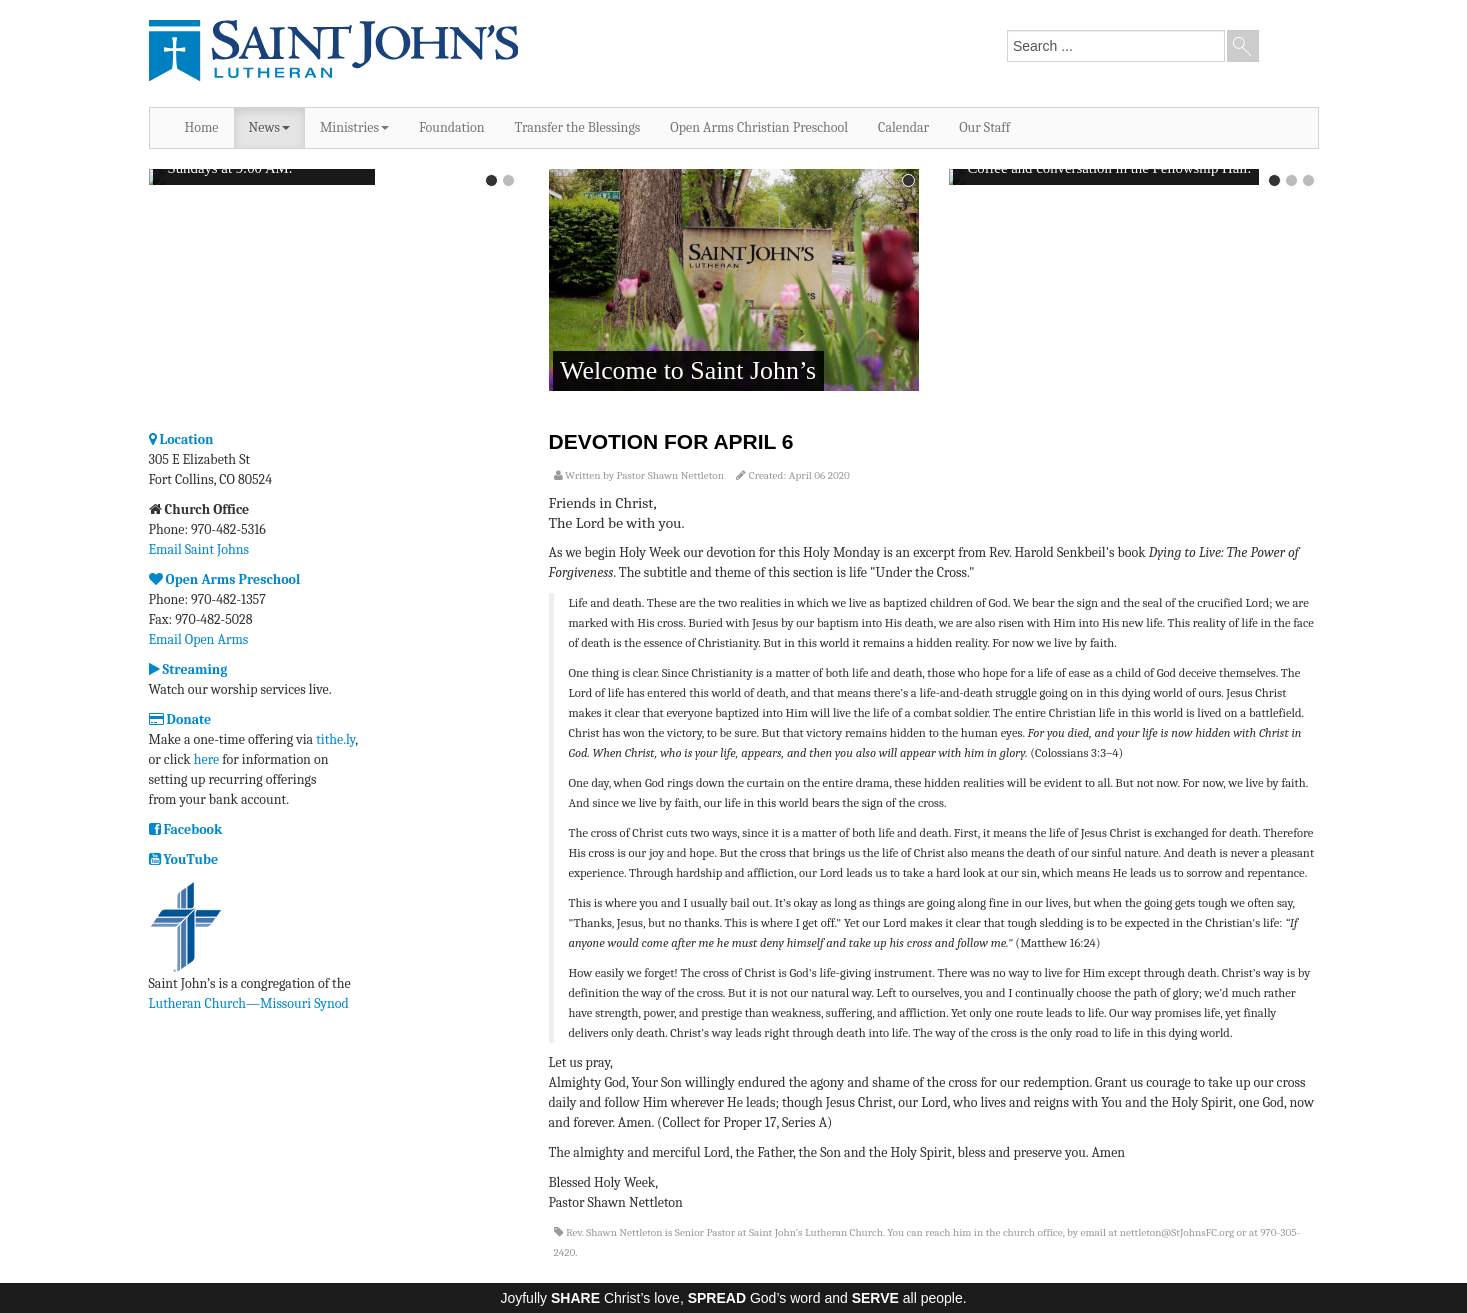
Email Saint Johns (199, 549)
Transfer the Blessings (578, 127)
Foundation (452, 127)
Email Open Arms (199, 639)
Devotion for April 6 (671, 441)
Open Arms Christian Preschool (759, 127)
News (269, 127)
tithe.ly (335, 739)
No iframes (334, 281)
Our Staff (984, 127)
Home (202, 127)
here (206, 759)
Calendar (903, 127)
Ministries (354, 127)
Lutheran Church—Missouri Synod (249, 1003)
